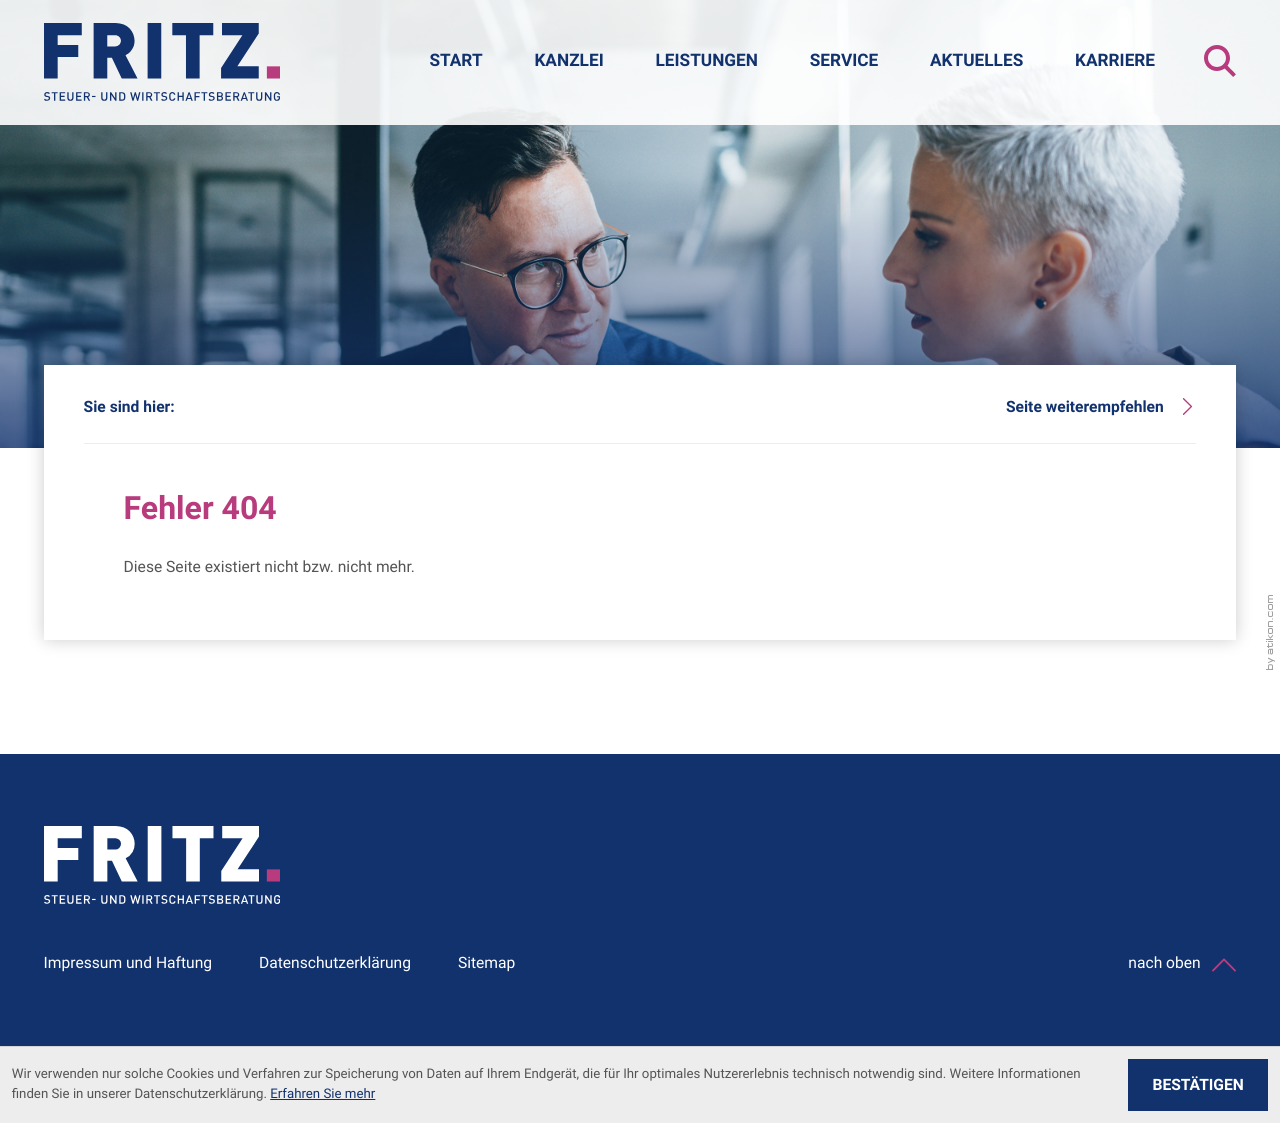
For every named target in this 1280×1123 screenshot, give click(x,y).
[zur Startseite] (162, 62)
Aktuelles (976, 61)
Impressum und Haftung (128, 962)
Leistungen (706, 61)
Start (455, 61)
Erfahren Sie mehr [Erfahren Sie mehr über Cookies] (322, 1094)
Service (844, 61)
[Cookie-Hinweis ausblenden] (1198, 1085)
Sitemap (486, 962)
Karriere (1115, 61)
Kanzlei (568, 61)
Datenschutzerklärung (335, 962)
